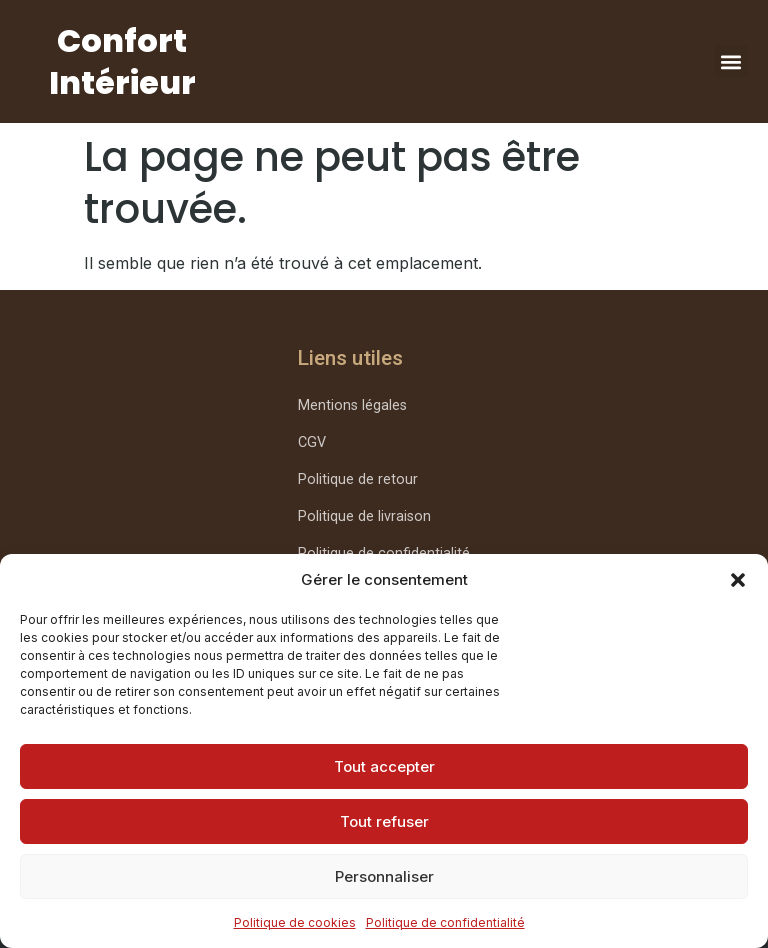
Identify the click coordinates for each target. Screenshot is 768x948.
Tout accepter (384, 766)
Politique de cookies (295, 922)
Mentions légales (352, 405)
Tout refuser (384, 821)
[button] (738, 580)
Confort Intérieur (122, 61)
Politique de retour (358, 479)
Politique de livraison (364, 516)
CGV (312, 442)
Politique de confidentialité (445, 922)
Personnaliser (384, 876)
